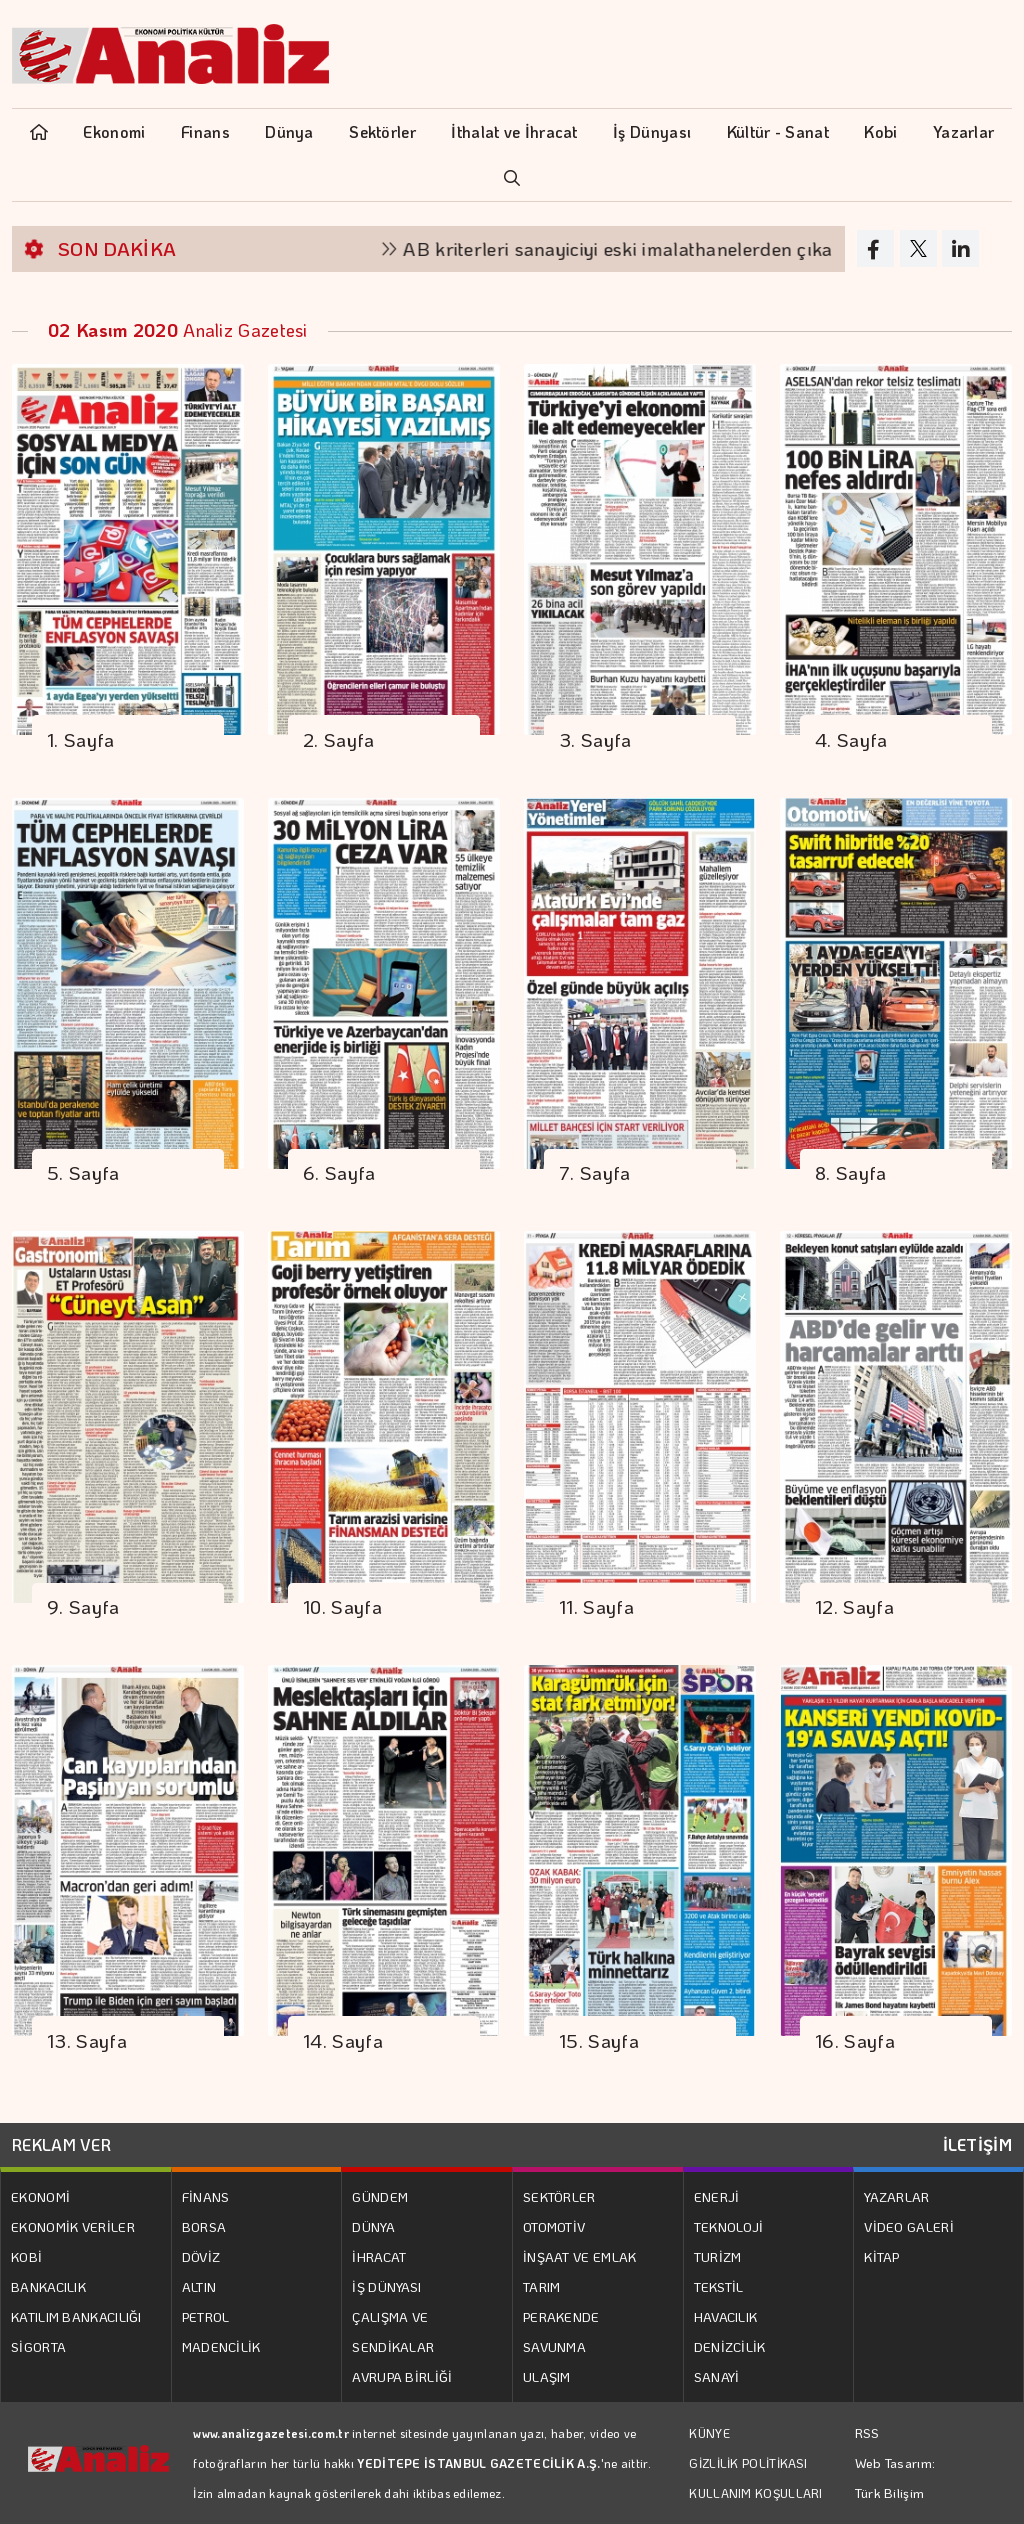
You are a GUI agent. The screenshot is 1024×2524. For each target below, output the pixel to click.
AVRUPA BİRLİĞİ (402, 2376)
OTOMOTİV (554, 2226)
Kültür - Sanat (778, 131)
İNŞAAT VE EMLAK (580, 2256)
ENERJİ (717, 2196)
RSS (867, 2432)
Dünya (289, 131)
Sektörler (382, 131)
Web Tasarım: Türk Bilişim (895, 2477)
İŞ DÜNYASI (386, 2286)
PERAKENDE (561, 2316)
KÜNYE (709, 2433)
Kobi (880, 131)
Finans (205, 131)
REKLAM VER (61, 2144)
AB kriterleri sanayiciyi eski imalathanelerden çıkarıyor (656, 248)
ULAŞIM (547, 2376)
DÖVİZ (201, 2256)
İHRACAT (379, 2256)
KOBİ (26, 2256)
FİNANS (206, 2196)
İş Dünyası (652, 131)
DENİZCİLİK (730, 2346)
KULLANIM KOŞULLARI (755, 2493)
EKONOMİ (40, 2196)
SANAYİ (717, 2376)
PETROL (206, 2316)
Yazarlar (963, 131)
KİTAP (882, 2256)
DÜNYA (373, 2226)
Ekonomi (114, 131)
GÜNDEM (380, 2196)
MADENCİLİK (221, 2346)
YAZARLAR (896, 2196)
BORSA (204, 2226)
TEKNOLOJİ (729, 2226)
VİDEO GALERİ (909, 2226)
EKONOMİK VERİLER (73, 2226)
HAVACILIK (726, 2316)
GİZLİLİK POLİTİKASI (748, 2463)
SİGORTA (38, 2346)
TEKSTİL (719, 2286)
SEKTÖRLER (559, 2196)
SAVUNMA (554, 2346)
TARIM (542, 2286)
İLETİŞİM (977, 2144)
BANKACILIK (48, 2286)
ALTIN (199, 2286)
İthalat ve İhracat (514, 131)
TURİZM (718, 2256)
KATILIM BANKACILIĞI (76, 2316)
